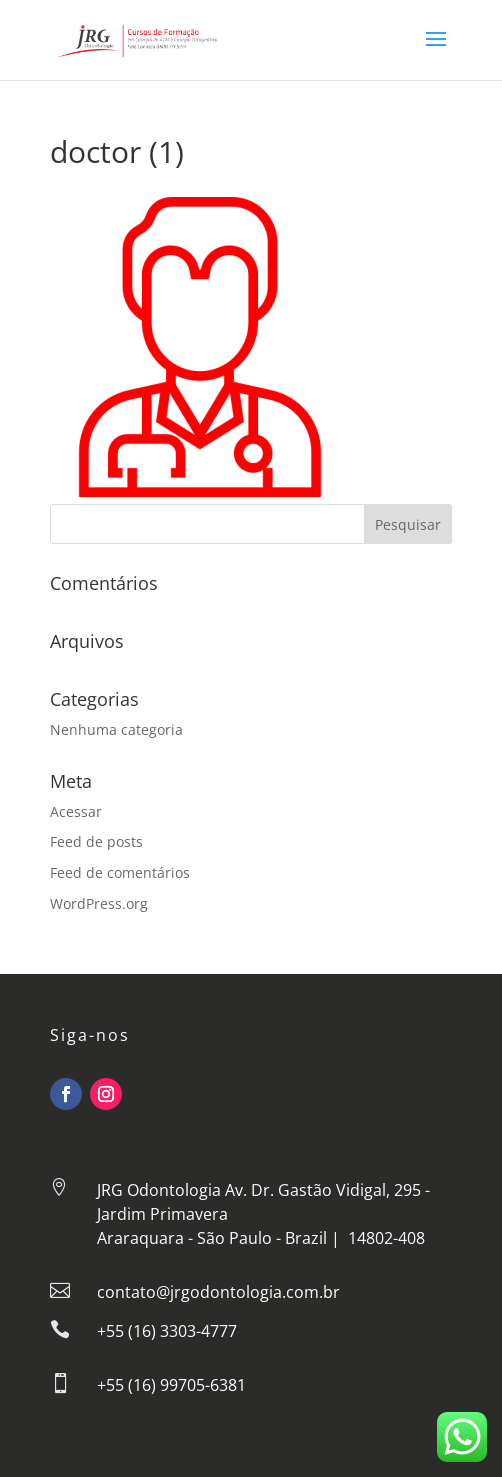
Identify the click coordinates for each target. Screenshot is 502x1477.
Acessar (76, 811)
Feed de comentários (120, 872)
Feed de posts (96, 841)
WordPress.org (99, 903)
